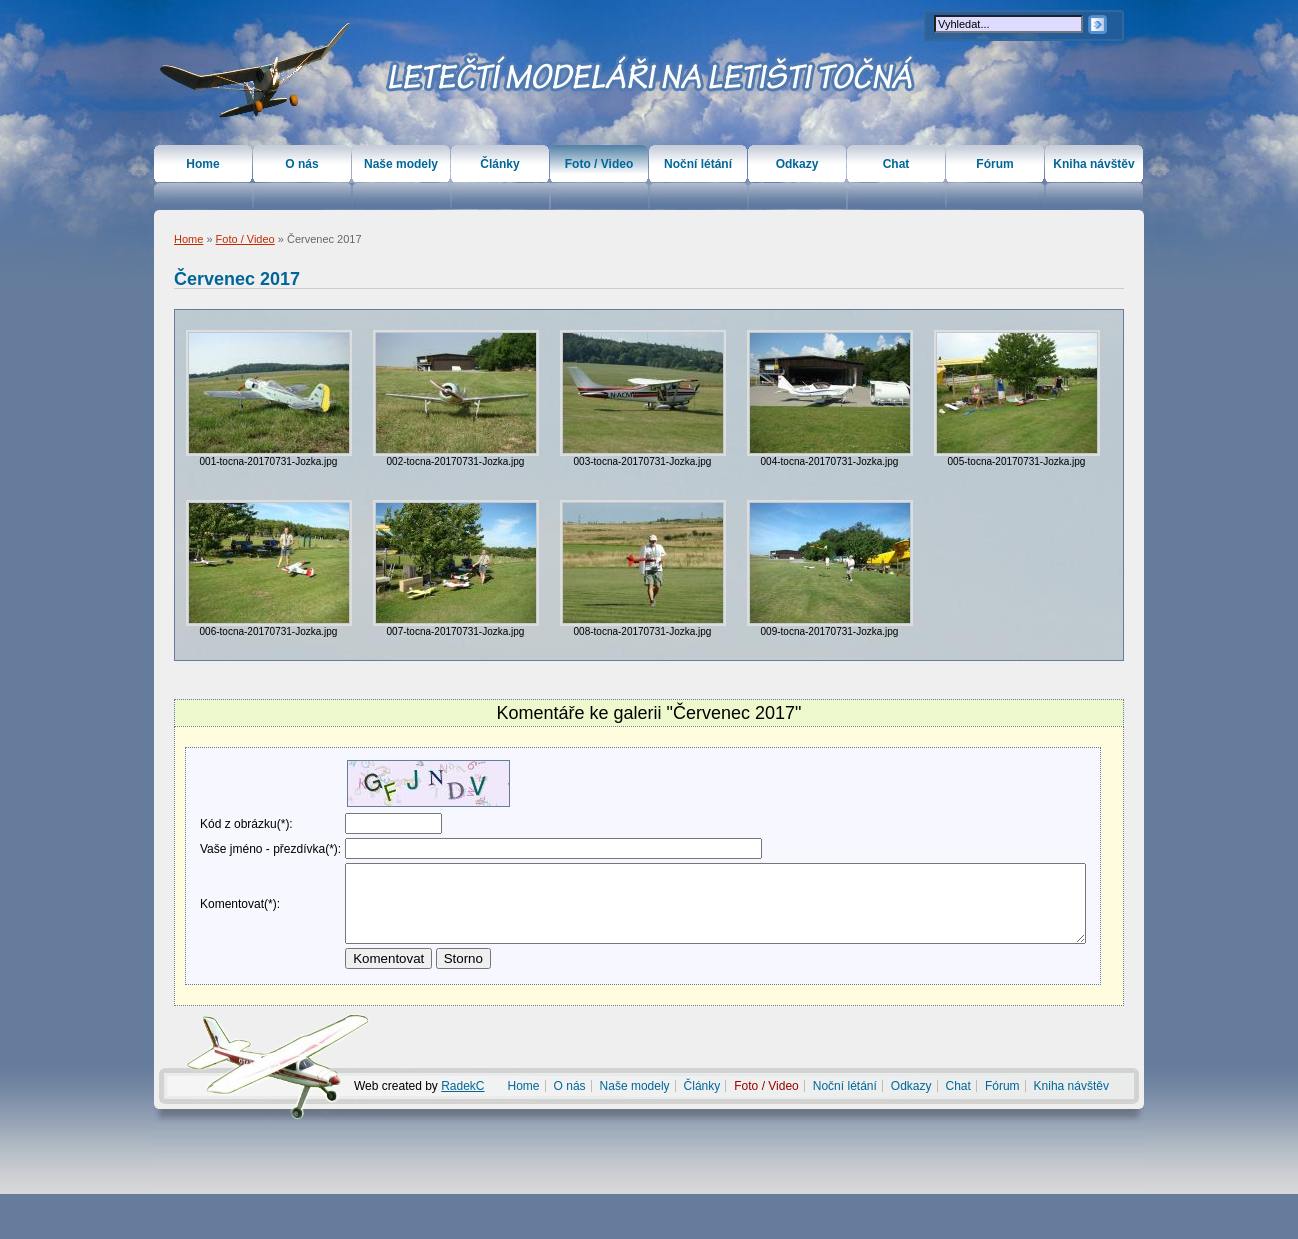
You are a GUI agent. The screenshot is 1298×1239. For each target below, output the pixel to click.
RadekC (462, 1131)
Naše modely (401, 164)
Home (188, 239)
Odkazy (797, 164)
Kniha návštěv (1093, 164)
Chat (896, 164)
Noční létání (698, 164)
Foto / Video (245, 239)
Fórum (994, 164)
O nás (301, 164)
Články (499, 164)
